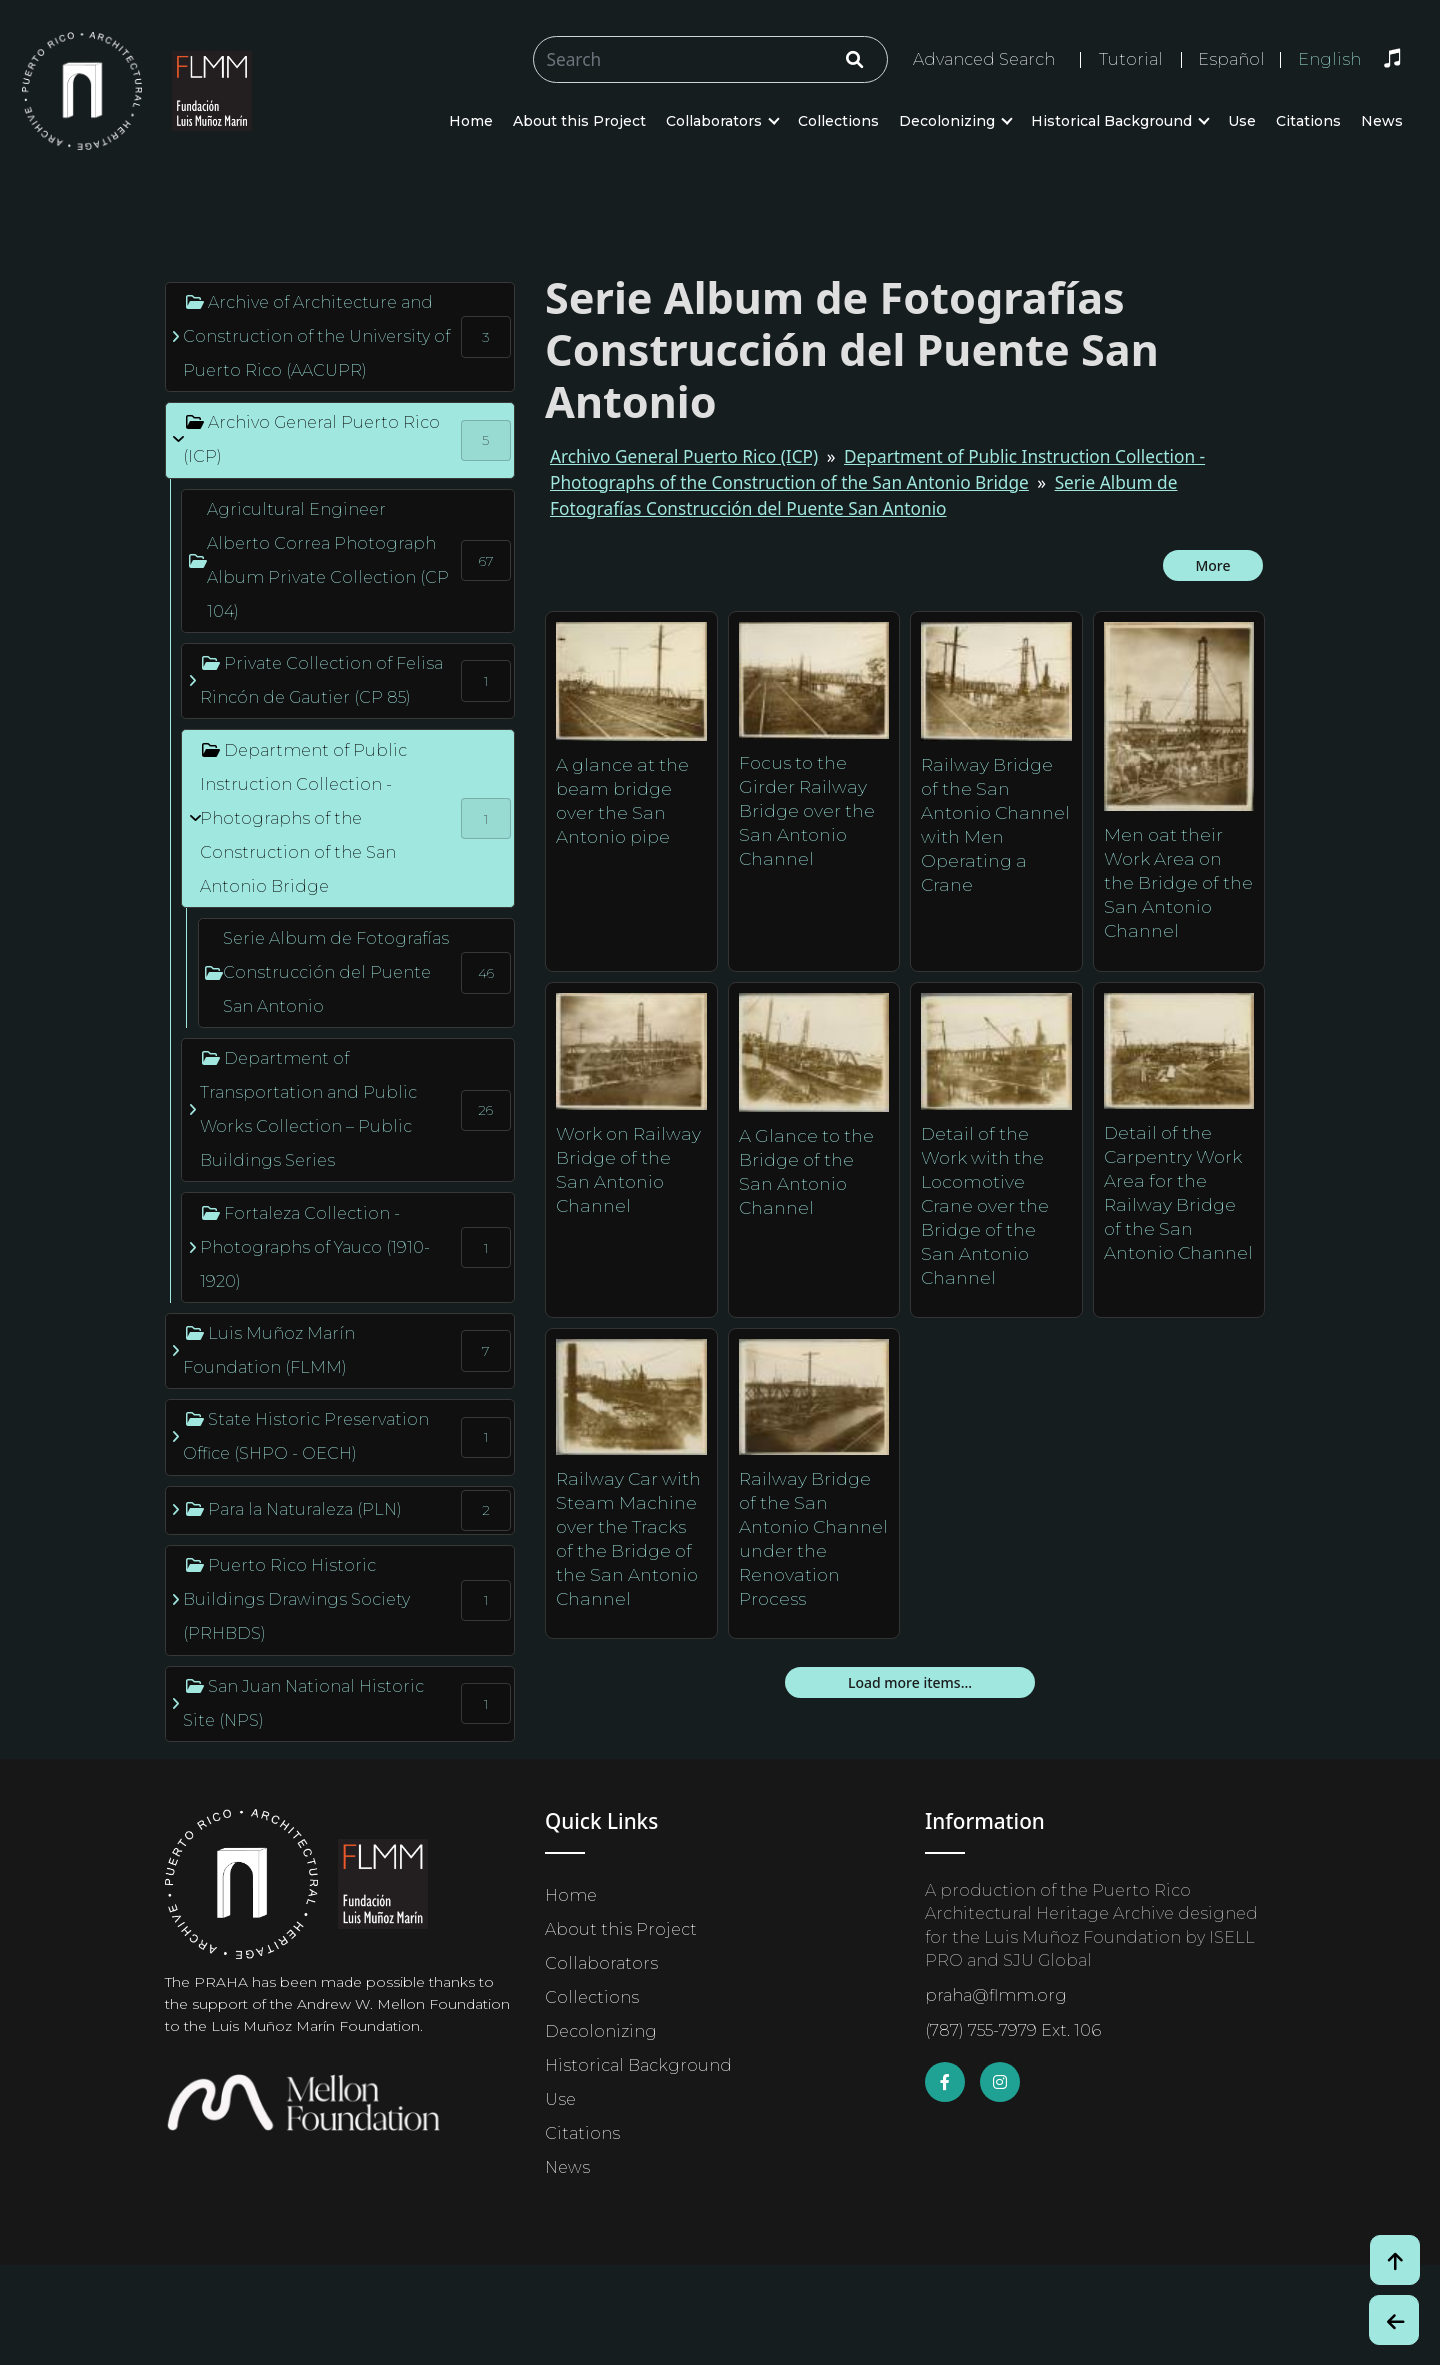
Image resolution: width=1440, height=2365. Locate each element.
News (1382, 121)
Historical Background (1111, 121)
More (1212, 565)
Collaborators (714, 121)
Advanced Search (984, 59)
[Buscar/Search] (710, 59)
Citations (1308, 121)
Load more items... (910, 1682)
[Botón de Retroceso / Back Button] (1394, 2320)
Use (1242, 121)
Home (471, 121)
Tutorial (1131, 59)
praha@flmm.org (996, 1995)
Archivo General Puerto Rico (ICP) (684, 456)
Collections (838, 121)
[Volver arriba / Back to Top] (1395, 2260)
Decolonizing (947, 121)
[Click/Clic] (854, 59)
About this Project (579, 121)
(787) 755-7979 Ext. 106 (1013, 2030)
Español (1231, 60)
